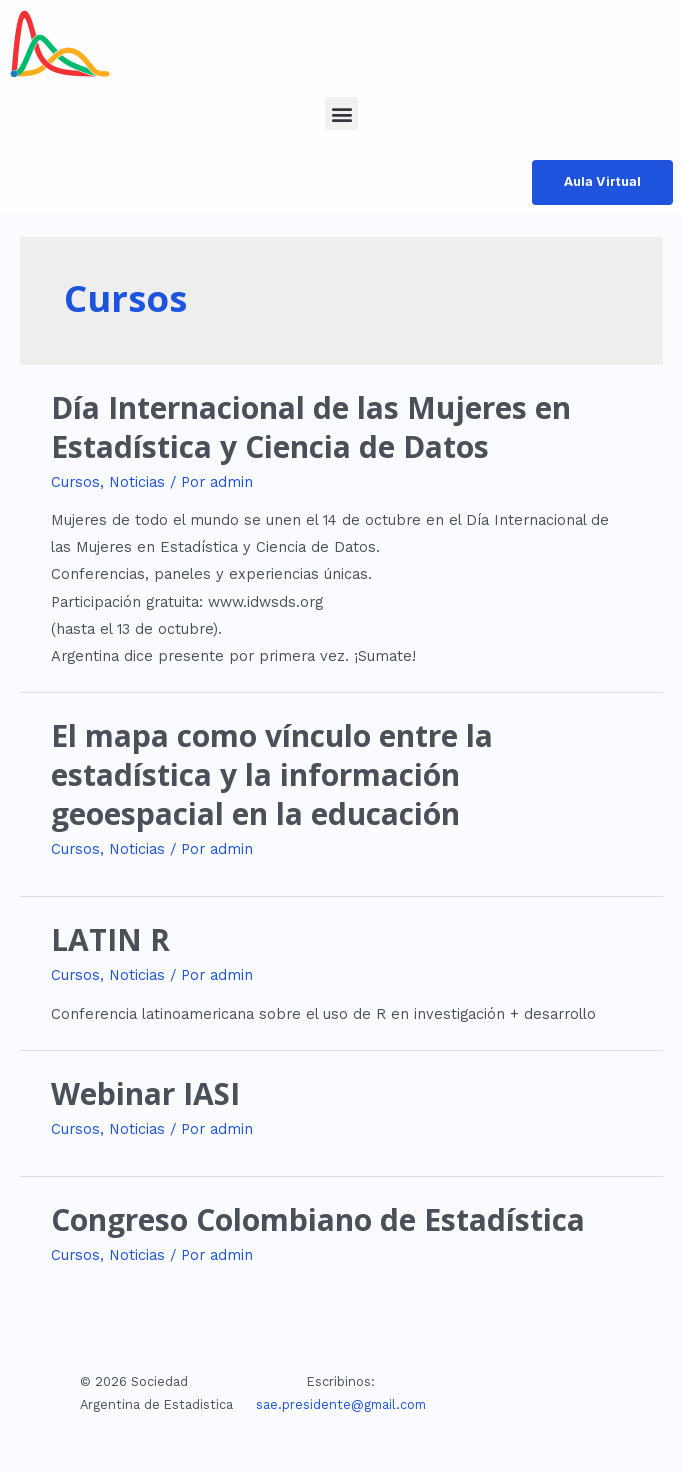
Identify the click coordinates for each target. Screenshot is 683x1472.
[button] (341, 113)
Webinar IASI (145, 1093)
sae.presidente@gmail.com (341, 1404)
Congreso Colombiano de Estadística (318, 1219)
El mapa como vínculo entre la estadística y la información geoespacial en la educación (272, 774)
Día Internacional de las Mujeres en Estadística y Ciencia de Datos (311, 427)
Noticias (137, 482)
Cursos (75, 482)
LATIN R (110, 939)
